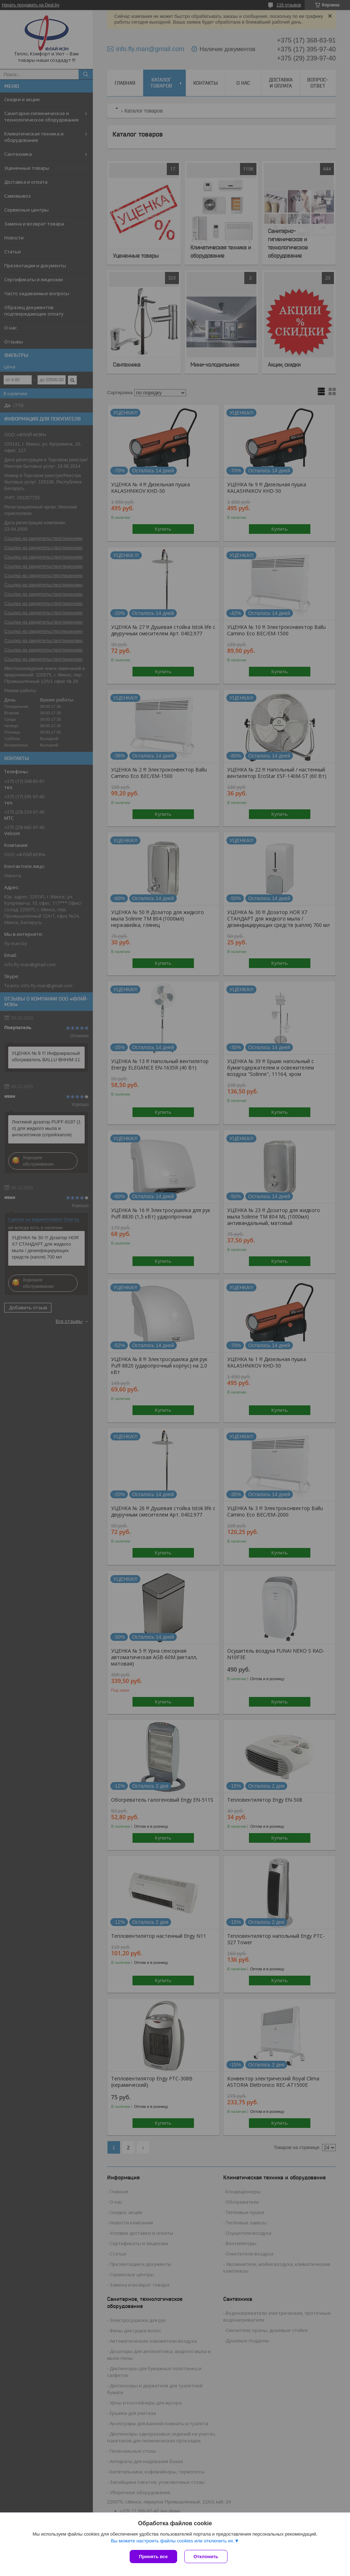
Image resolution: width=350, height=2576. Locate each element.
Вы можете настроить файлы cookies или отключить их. (172, 2540)
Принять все (153, 2556)
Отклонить (206, 2556)
